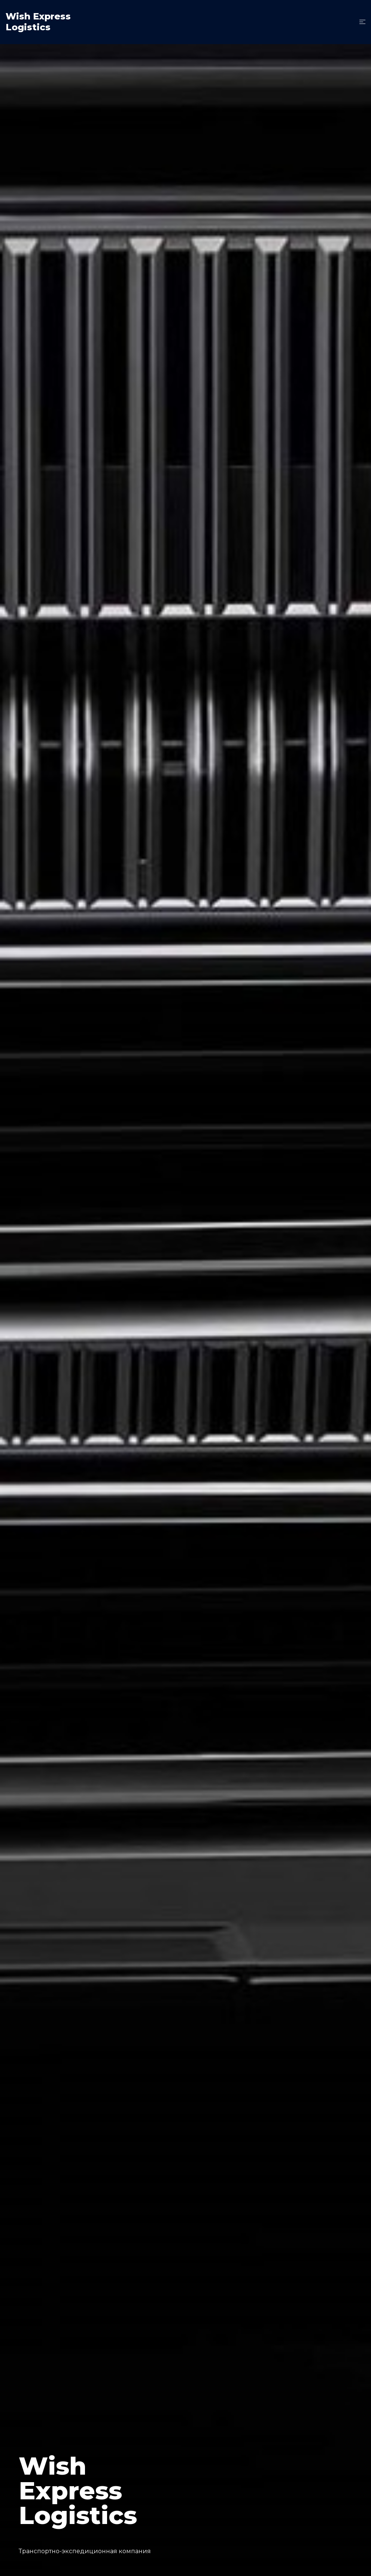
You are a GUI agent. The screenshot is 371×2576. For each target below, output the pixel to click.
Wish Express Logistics (38, 22)
